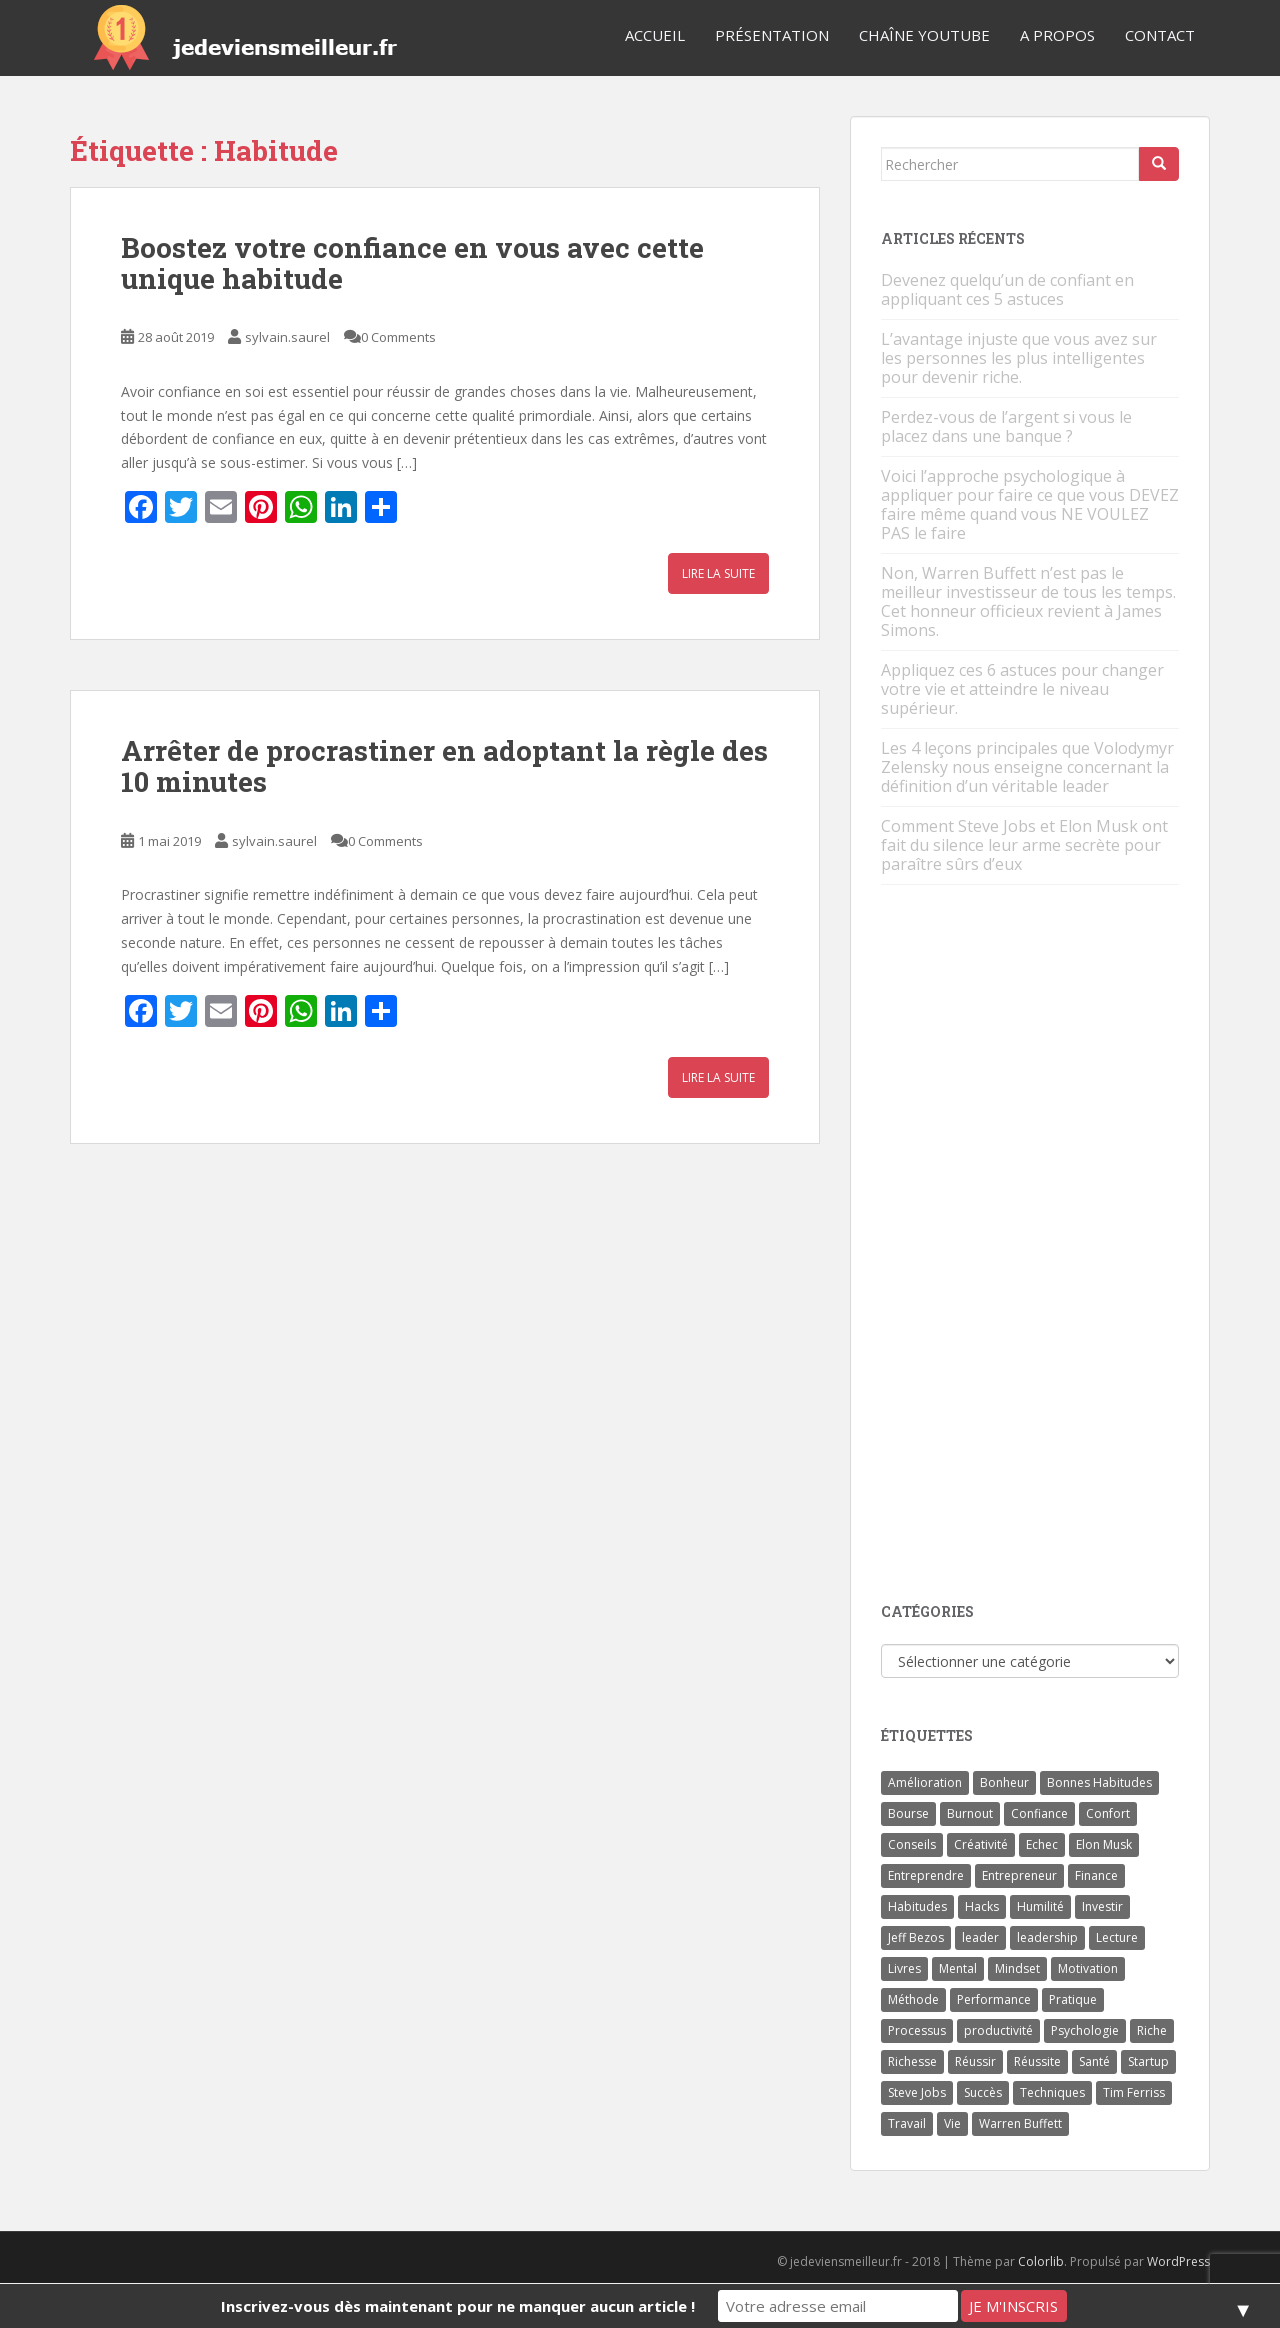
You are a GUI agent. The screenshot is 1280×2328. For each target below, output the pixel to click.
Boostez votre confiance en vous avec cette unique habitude (412, 263)
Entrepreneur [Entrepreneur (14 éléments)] (1019, 1875)
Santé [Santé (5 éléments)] (1094, 2061)
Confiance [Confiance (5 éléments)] (1039, 1813)
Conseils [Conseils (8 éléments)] (912, 1844)
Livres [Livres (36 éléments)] (904, 1968)
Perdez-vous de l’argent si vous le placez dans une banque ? (1006, 426)
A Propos (1057, 35)
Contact (1160, 35)
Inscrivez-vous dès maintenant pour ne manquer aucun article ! (458, 2306)
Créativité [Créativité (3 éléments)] (981, 1844)
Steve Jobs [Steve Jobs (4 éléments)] (917, 2092)
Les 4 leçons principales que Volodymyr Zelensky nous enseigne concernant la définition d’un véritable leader (1027, 767)
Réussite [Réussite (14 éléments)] (1037, 2061)
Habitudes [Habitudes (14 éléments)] (917, 1906)
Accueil (655, 35)
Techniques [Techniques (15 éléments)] (1052, 2092)
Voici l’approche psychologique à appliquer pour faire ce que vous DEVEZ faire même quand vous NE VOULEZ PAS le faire (1030, 504)
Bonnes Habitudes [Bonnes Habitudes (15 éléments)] (1099, 1782)
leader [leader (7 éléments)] (980, 1937)
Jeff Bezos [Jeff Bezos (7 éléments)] (916, 1937)
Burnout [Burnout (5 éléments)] (970, 1813)
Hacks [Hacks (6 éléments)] (982, 1906)
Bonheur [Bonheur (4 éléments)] (1004, 1782)
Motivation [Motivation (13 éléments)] (1088, 1968)
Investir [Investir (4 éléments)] (1102, 1906)
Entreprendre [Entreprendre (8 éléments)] (926, 1875)
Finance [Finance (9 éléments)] (1096, 1875)
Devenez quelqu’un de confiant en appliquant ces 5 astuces (1007, 289)
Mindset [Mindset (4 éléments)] (1017, 1968)
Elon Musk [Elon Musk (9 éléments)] (1104, 1844)
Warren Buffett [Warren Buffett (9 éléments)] (1020, 2123)
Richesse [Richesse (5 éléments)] (912, 2061)
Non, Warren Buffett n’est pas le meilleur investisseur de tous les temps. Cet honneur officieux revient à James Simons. (1028, 601)
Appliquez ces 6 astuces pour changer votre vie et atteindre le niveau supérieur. (1022, 689)
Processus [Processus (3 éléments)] (917, 2030)
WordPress (1178, 2261)
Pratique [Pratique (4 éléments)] (1073, 1999)
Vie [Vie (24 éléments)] (952, 2123)
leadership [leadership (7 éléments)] (1047, 1937)
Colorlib (1041, 2261)
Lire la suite (718, 573)
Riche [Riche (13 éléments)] (1152, 2030)
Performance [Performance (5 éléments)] (994, 1999)
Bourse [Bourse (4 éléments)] (908, 1813)
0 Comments (398, 337)
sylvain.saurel (287, 337)
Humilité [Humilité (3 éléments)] (1040, 1906)
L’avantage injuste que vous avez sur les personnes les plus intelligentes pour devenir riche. (1019, 358)
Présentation (772, 35)
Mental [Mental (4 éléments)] (958, 1968)
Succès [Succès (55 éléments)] (983, 2092)
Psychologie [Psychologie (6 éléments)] (1085, 2030)
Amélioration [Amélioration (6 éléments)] (925, 1782)
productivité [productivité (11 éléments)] (998, 2030)
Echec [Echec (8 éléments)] (1042, 1844)
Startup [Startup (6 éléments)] (1148, 2061)
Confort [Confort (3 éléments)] (1108, 1813)
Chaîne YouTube (924, 35)
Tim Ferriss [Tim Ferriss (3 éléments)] (1134, 2092)
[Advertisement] (1031, 1245)
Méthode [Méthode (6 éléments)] (913, 1999)
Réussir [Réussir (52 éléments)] (975, 2061)
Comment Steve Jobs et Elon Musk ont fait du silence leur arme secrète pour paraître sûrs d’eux (1024, 845)
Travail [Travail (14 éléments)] (907, 2123)
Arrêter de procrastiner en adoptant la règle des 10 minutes (444, 766)
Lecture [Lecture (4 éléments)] (1117, 1937)
